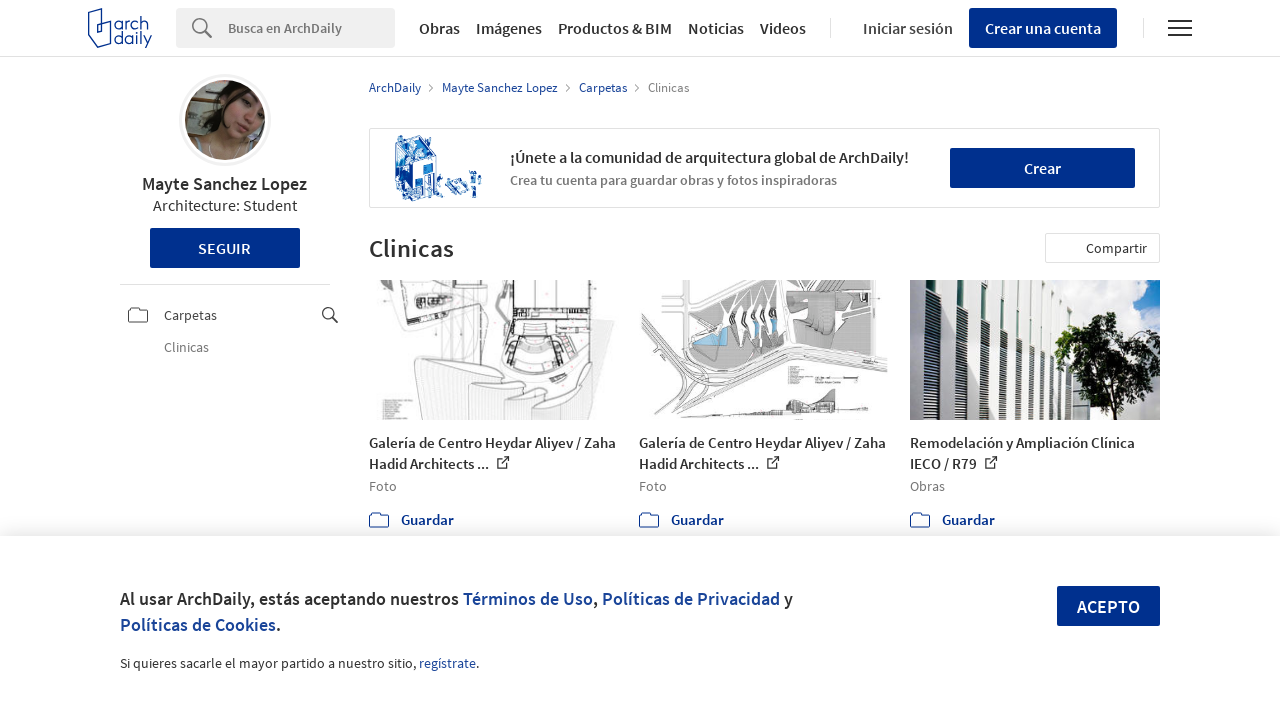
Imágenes (509, 28)
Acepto (1108, 606)
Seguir (224, 248)
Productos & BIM (615, 28)
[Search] (311, 28)
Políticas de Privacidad (691, 598)
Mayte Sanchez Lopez (224, 183)
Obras (439, 28)
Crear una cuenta (1043, 28)
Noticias (716, 28)
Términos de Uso (528, 598)
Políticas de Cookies (198, 624)
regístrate (447, 663)
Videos (783, 28)
